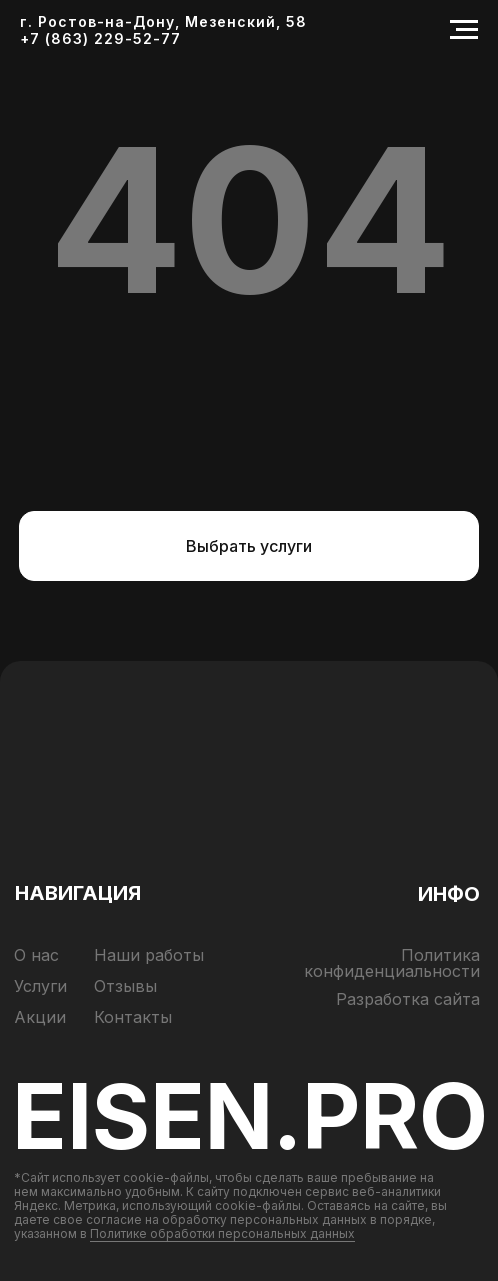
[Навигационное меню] (464, 30)
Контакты (133, 1017)
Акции (40, 1017)
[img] (249, 811)
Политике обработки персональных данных (222, 1233)
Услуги (40, 986)
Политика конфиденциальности (392, 963)
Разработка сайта (408, 999)
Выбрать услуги (249, 546)
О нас (36, 955)
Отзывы (125, 986)
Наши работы (149, 955)
